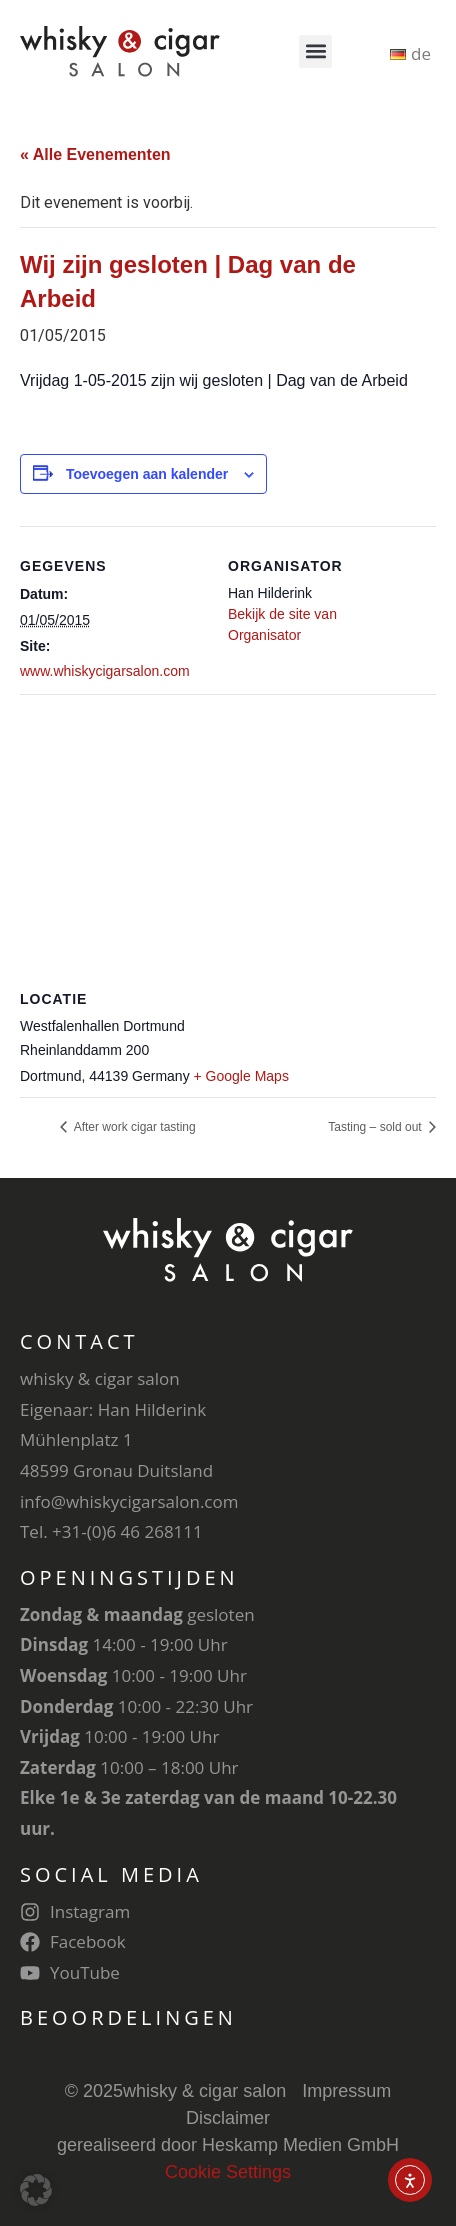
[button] (315, 51)
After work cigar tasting (133, 1127)
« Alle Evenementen (95, 154)
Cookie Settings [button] (228, 2172)
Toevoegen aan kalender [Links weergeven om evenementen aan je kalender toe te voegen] (147, 474)
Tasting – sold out (376, 1127)
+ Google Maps (241, 1076)
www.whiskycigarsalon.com (105, 671)
